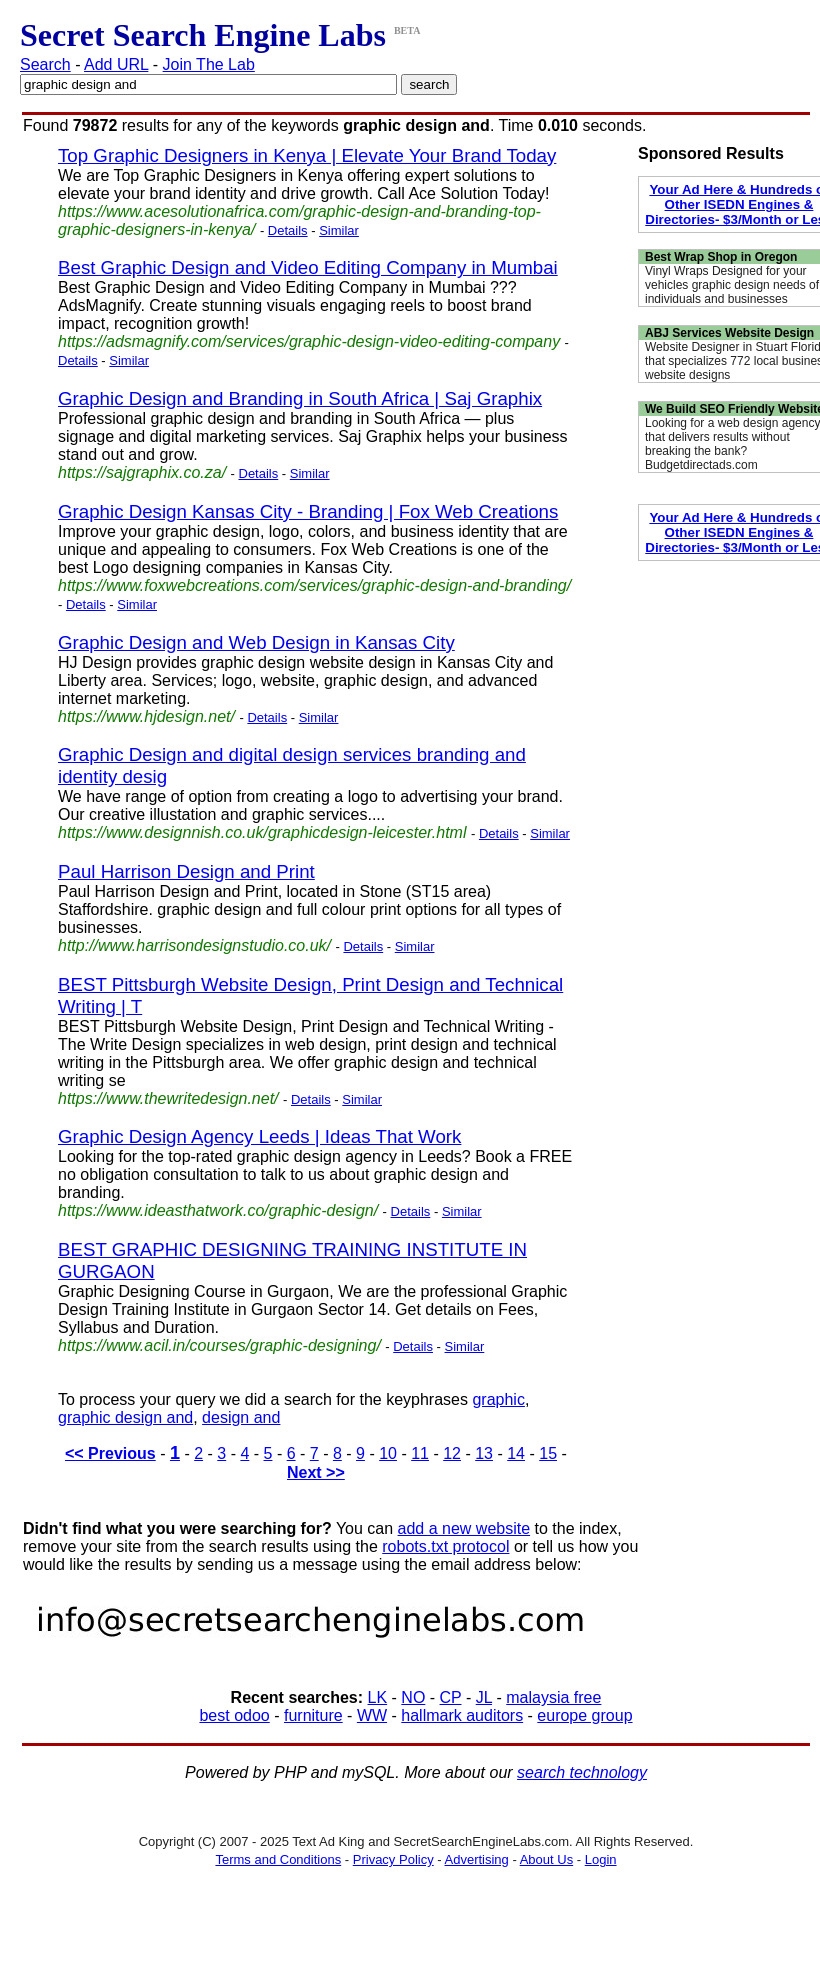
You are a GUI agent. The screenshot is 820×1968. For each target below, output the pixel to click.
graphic (498, 1399)
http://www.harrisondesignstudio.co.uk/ (194, 945)
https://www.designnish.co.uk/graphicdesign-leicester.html (262, 832)
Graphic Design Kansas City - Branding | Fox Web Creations (308, 511)
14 (516, 1453)
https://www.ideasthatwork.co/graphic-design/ (218, 1210)
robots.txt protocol (445, 1546)
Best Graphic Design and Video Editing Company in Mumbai (308, 267)
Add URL (116, 64)
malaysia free (553, 1697)
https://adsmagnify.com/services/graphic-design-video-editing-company (309, 341)
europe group (584, 1715)
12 (452, 1453)
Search (45, 64)
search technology (582, 1772)
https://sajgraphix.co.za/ (142, 472)
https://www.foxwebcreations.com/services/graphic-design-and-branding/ (314, 585)
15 (548, 1453)
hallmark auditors (462, 1715)
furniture (313, 1715)
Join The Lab (209, 64)
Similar (339, 230)
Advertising (477, 1859)
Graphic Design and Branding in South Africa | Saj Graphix (300, 398)
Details (288, 230)
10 (388, 1453)
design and (241, 1417)
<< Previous (110, 1453)
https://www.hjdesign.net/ (146, 716)
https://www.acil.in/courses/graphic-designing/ (219, 1345)
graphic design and (125, 1417)
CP (451, 1697)
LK (378, 1697)
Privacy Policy (393, 1859)
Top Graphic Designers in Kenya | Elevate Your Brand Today (307, 155)
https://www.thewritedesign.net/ (168, 1098)
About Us (546, 1859)
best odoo (234, 1715)
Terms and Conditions (278, 1859)
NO (413, 1697)
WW (372, 1715)
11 (420, 1453)
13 (484, 1453)
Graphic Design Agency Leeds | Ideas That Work (259, 1136)
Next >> (316, 1472)
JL (484, 1697)
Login (601, 1859)
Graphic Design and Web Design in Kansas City (256, 642)
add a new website (464, 1528)
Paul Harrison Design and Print (186, 871)
